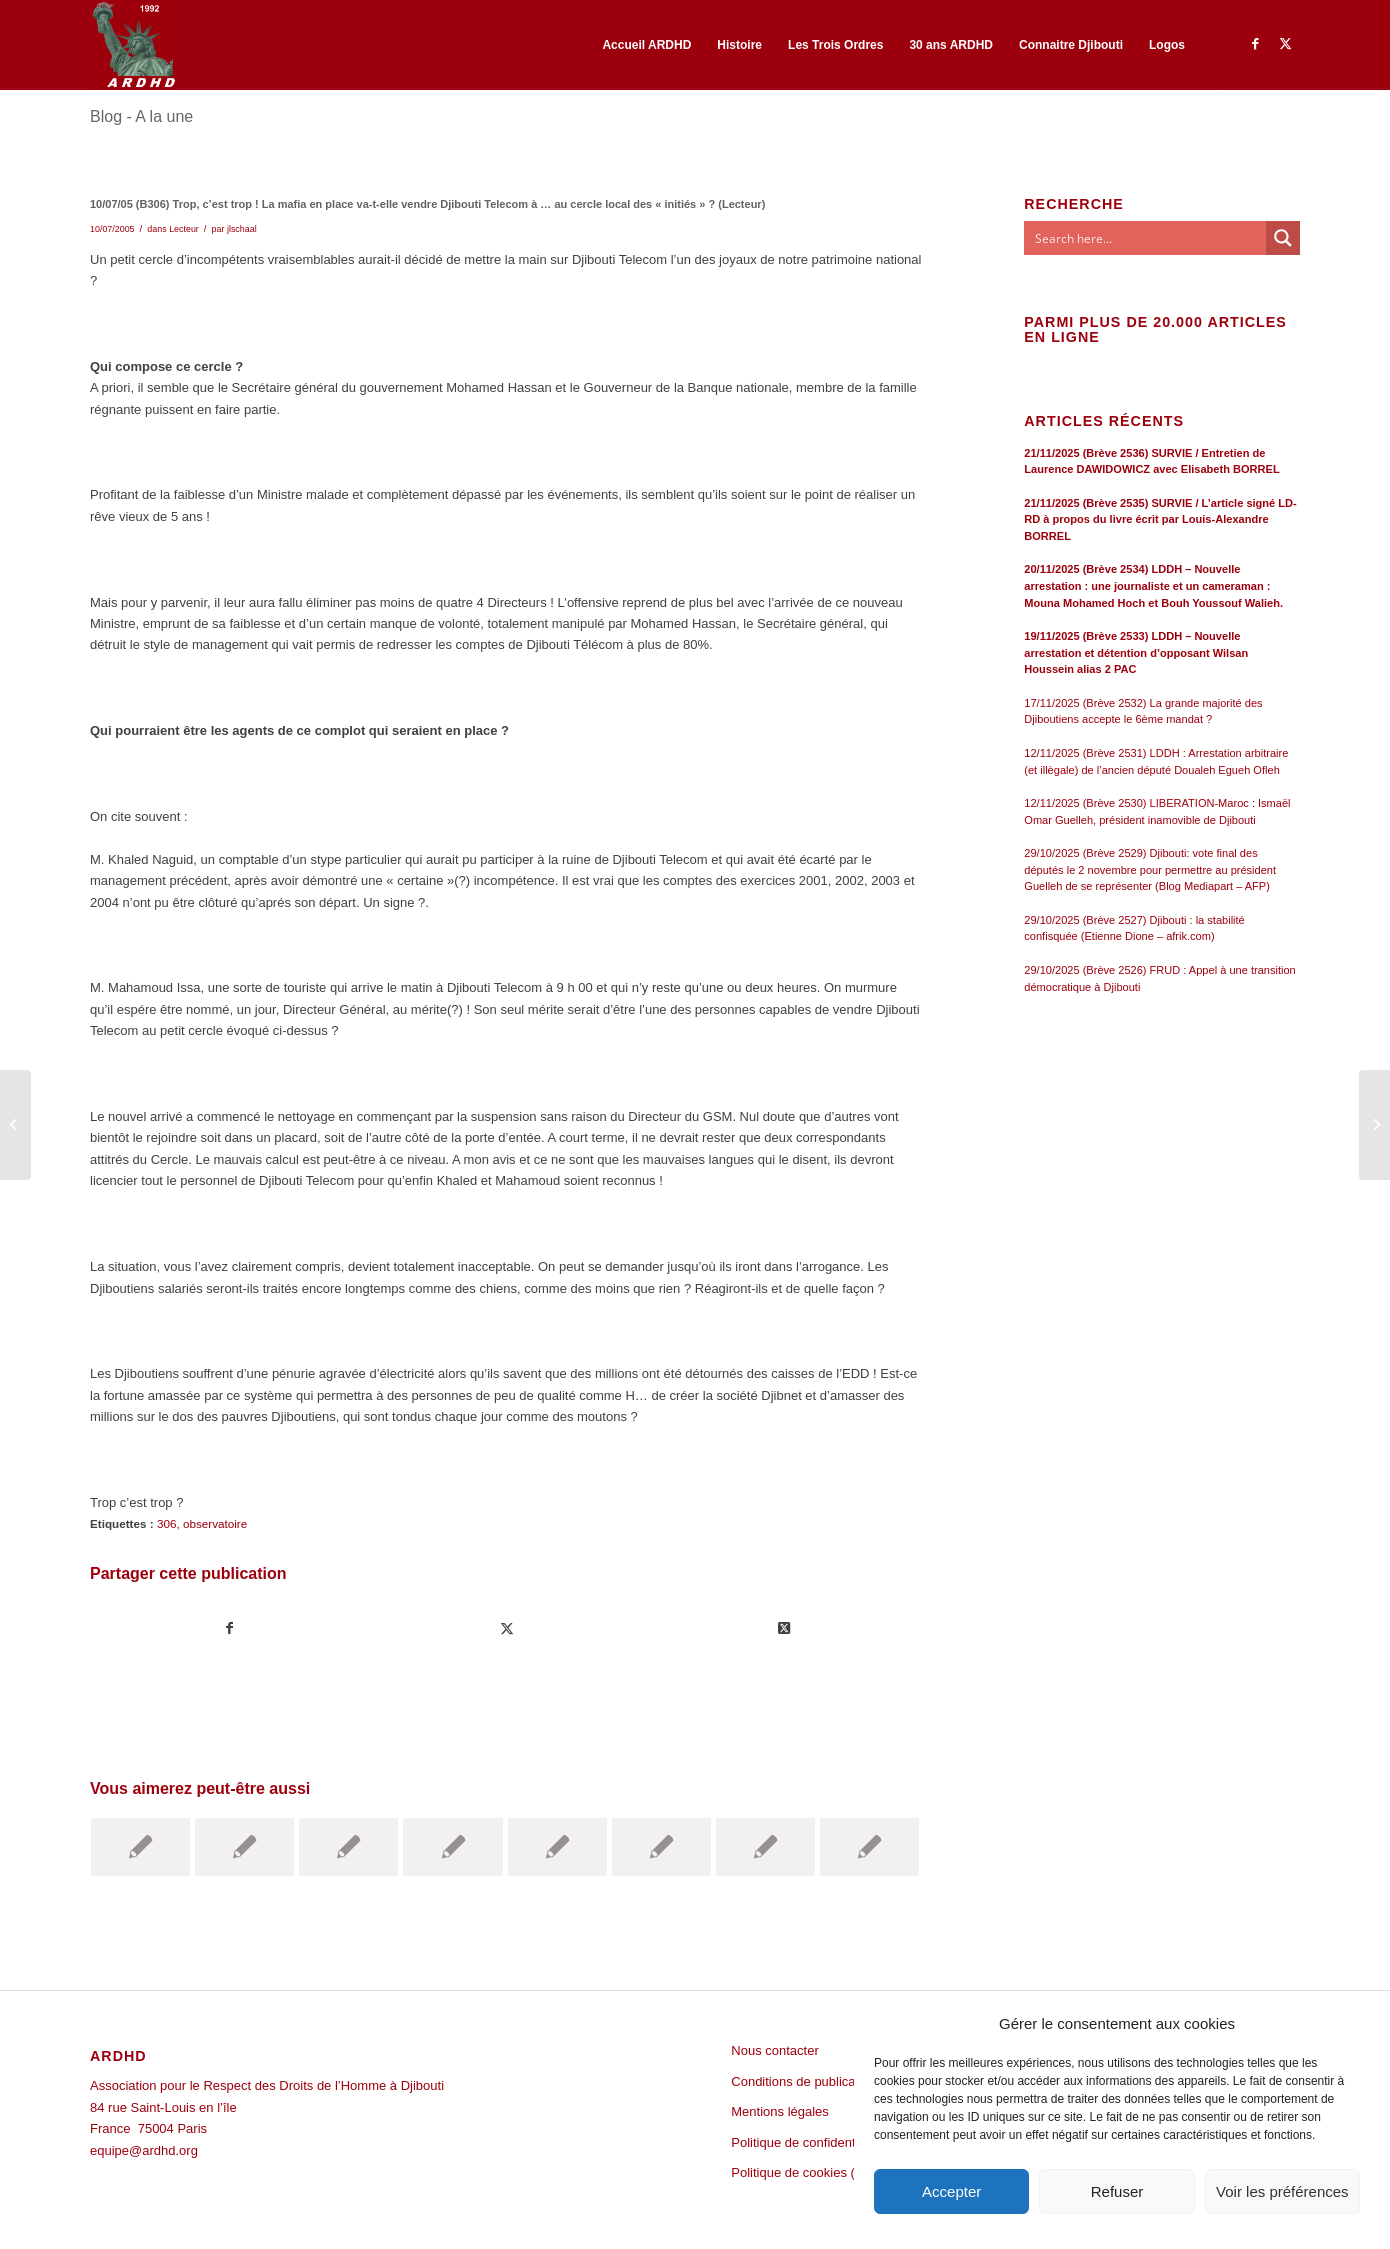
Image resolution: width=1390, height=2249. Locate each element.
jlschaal (242, 229)
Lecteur (184, 229)
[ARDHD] (133, 45)
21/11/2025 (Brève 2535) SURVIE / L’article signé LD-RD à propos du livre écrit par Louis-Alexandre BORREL (1160, 519)
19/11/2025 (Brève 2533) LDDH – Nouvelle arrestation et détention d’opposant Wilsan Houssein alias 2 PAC (1136, 652)
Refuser (1117, 2191)
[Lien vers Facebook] (1255, 44)
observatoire (215, 1523)
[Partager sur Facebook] (229, 1628)
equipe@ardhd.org (144, 2150)
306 (167, 1523)
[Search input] (1146, 238)
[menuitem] (646, 45)
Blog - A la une (141, 116)
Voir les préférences (1282, 2191)
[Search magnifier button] (1283, 238)
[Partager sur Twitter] (507, 1628)
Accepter (951, 2191)
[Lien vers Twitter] (1285, 44)
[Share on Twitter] (784, 1628)
